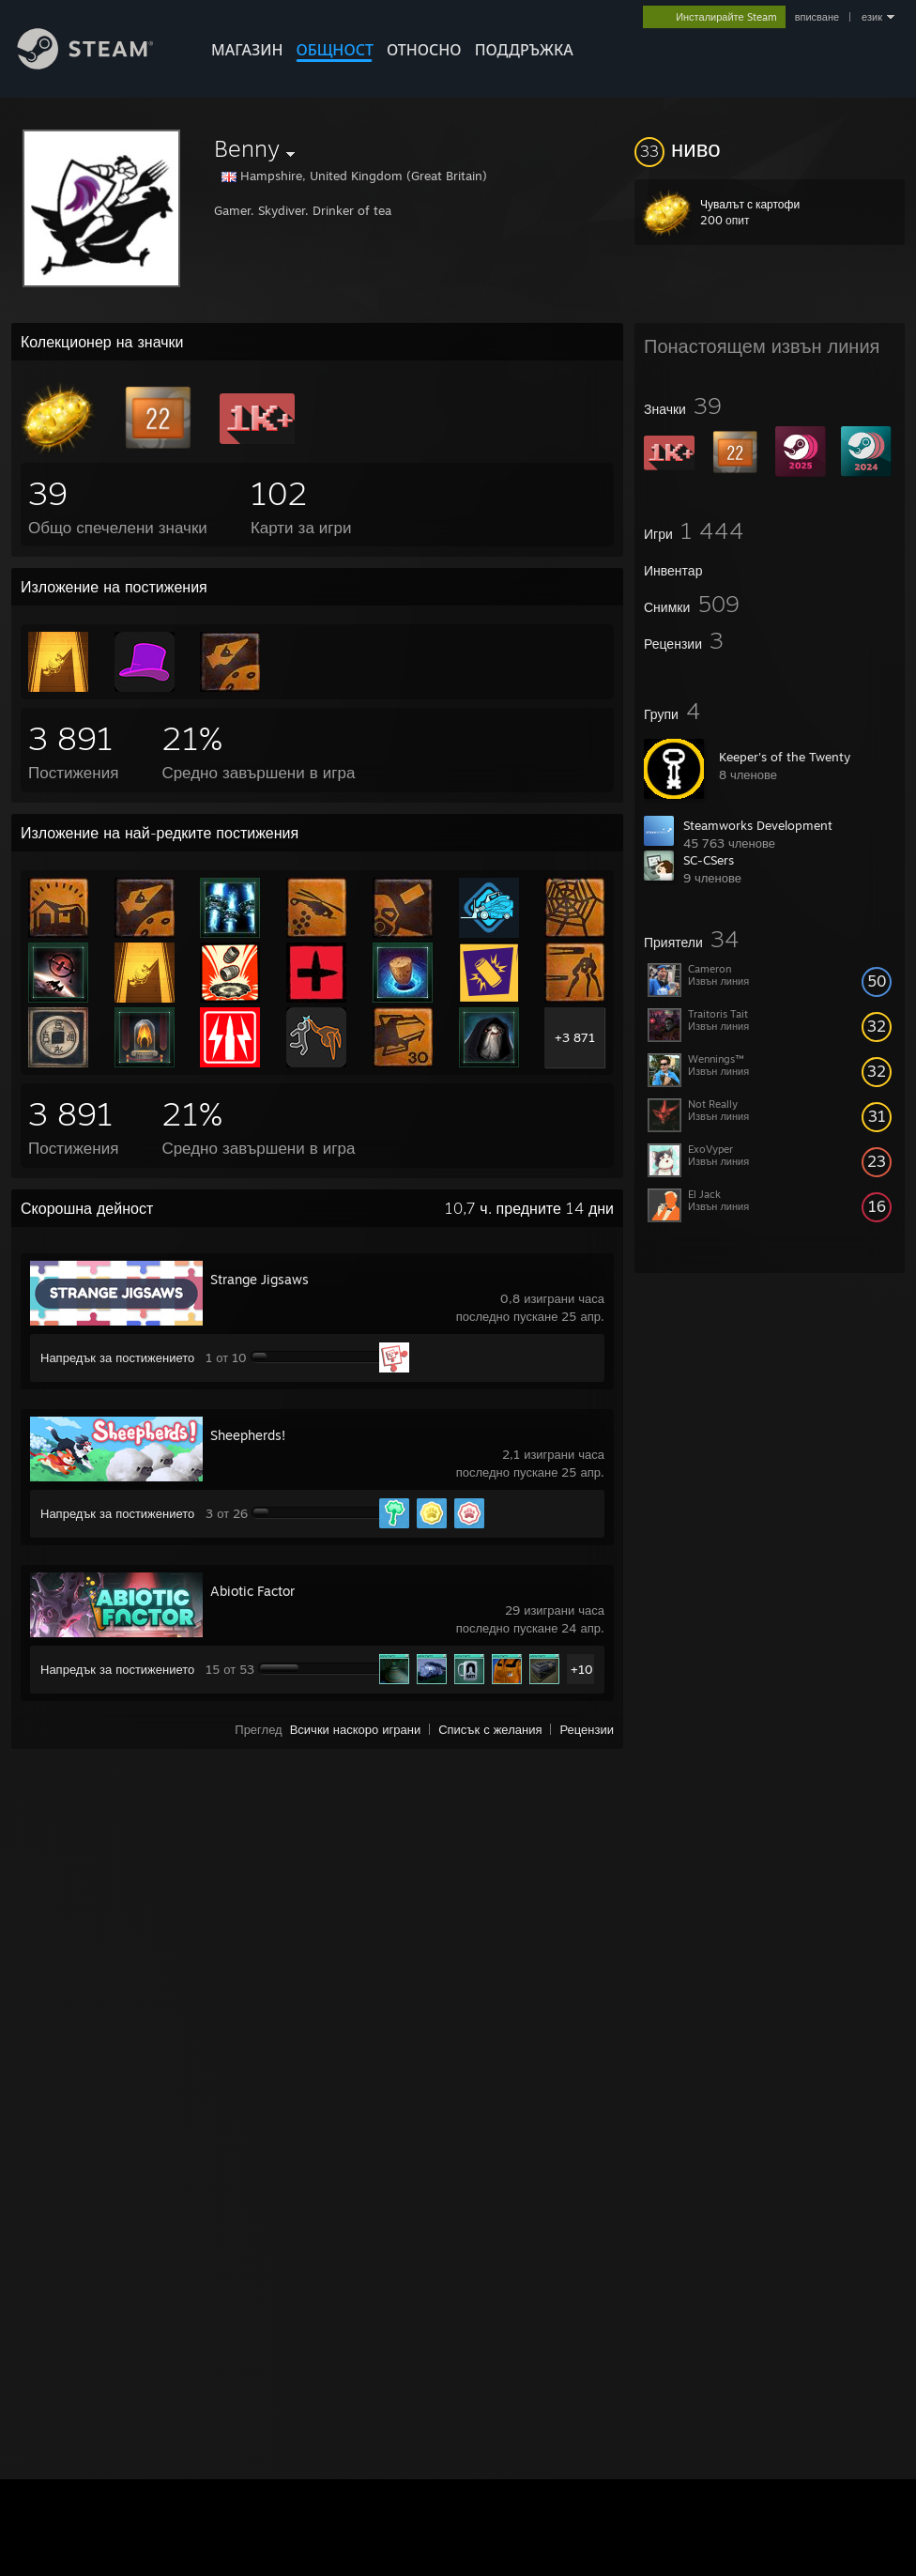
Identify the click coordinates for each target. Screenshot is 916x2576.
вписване (817, 16)
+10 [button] (582, 1669)
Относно (424, 49)
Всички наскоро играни (355, 1729)
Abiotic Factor (252, 1591)
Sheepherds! (247, 1435)
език (872, 16)
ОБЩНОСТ (334, 49)
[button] (769, 148)
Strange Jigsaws (259, 1279)
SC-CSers (708, 859)
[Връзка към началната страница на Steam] (99, 64)
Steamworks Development (757, 825)
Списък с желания (490, 1729)
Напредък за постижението (117, 1357)
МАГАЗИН (246, 49)
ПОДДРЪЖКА (524, 49)
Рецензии (586, 1729)
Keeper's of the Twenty (784, 756)
